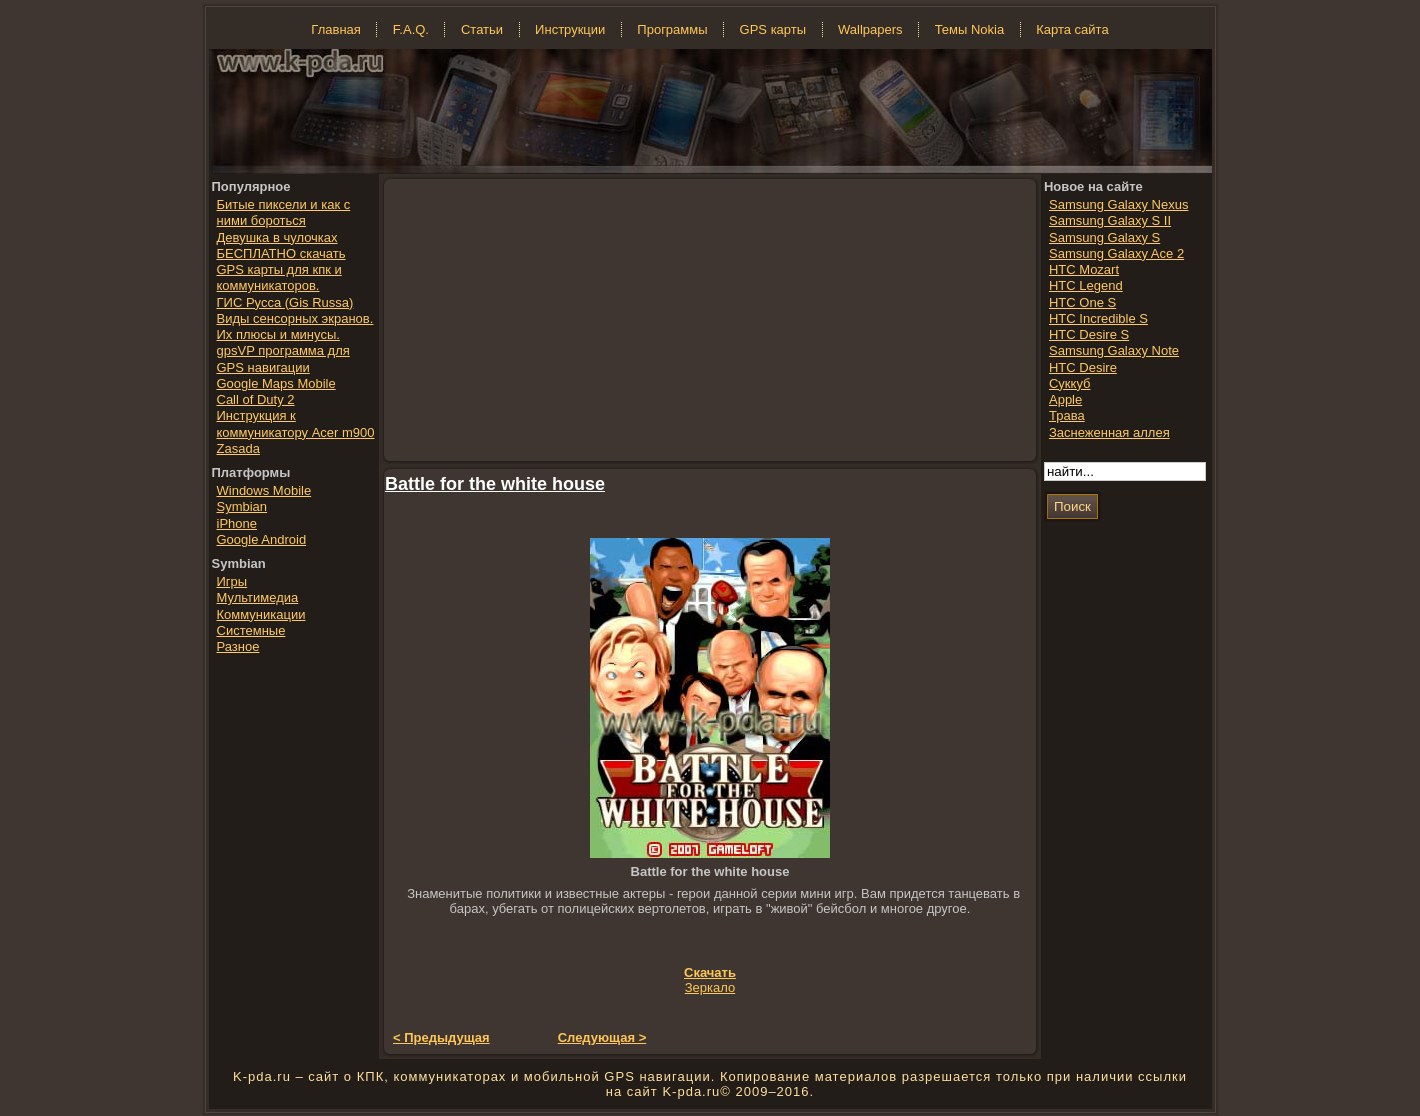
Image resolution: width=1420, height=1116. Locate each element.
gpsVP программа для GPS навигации (283, 358)
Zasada (238, 448)
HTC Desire (1083, 367)
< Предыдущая (441, 1037)
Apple (1065, 399)
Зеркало (710, 987)
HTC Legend (1086, 285)
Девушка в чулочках (277, 237)
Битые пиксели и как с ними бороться (284, 212)
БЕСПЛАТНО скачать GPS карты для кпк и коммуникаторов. (281, 270)
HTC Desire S (1089, 334)
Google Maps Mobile (276, 383)
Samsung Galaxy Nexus (1118, 204)
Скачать (710, 972)
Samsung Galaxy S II (1110, 220)
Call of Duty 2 (256, 399)
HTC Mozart (1084, 269)
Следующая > (602, 1037)
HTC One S (1082, 302)
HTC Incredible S (1098, 318)
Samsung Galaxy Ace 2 (1116, 253)
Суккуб (1070, 383)
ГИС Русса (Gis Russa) (285, 302)
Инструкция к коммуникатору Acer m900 (296, 423)
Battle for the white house (495, 484)
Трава (1067, 415)
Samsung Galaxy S (1104, 237)
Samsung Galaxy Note (1114, 350)
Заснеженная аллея (1109, 432)
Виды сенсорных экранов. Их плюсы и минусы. (295, 326)
